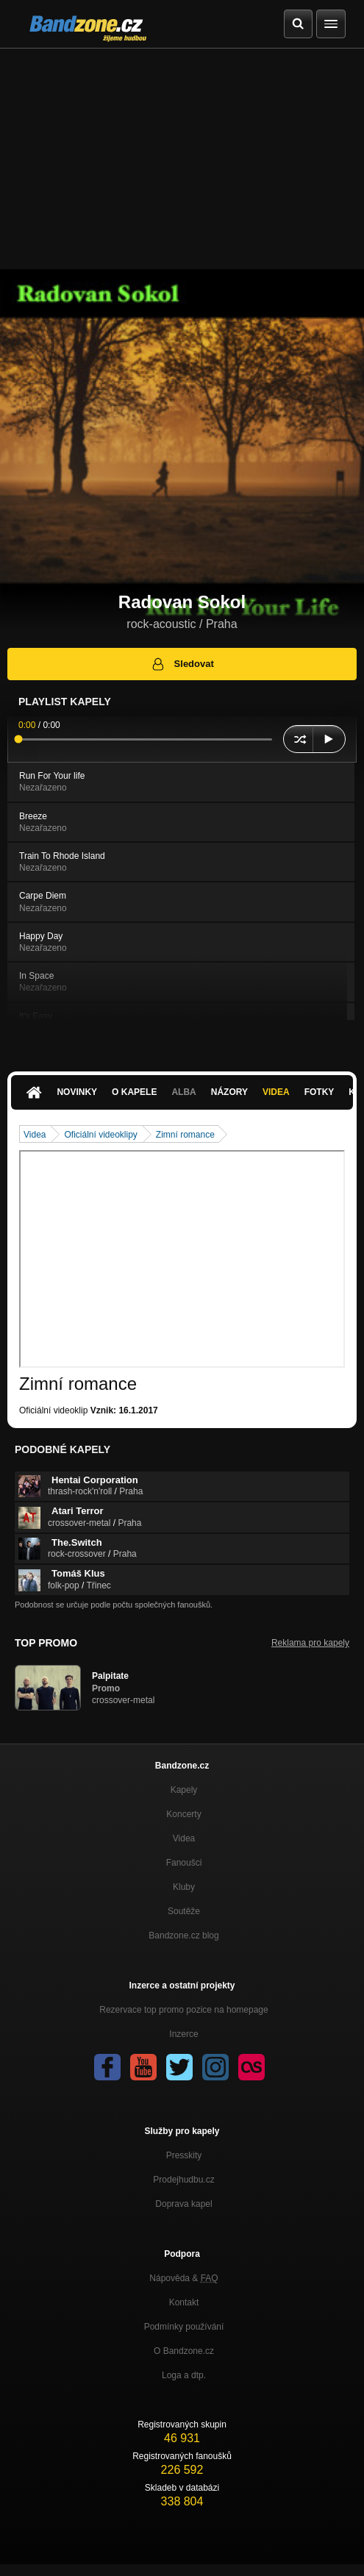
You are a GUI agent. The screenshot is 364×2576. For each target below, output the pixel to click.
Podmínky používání (184, 2327)
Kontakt (184, 2302)
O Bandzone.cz (184, 2351)
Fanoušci (184, 1863)
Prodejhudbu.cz (183, 2179)
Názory (229, 1092)
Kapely (184, 1790)
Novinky (77, 1092)
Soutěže (184, 1911)
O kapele (134, 1092)
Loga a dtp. (184, 2375)
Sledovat (182, 664)
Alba (183, 1092)
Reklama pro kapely (310, 1643)
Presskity (184, 2155)
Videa (276, 1092)
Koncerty (183, 1814)
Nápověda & (183, 2278)
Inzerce (183, 2034)
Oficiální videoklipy (100, 1135)
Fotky (319, 1092)
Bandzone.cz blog (183, 1935)
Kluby (184, 1887)
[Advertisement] (182, 159)
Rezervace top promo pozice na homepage (183, 2010)
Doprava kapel (183, 2204)
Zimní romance (185, 1135)
